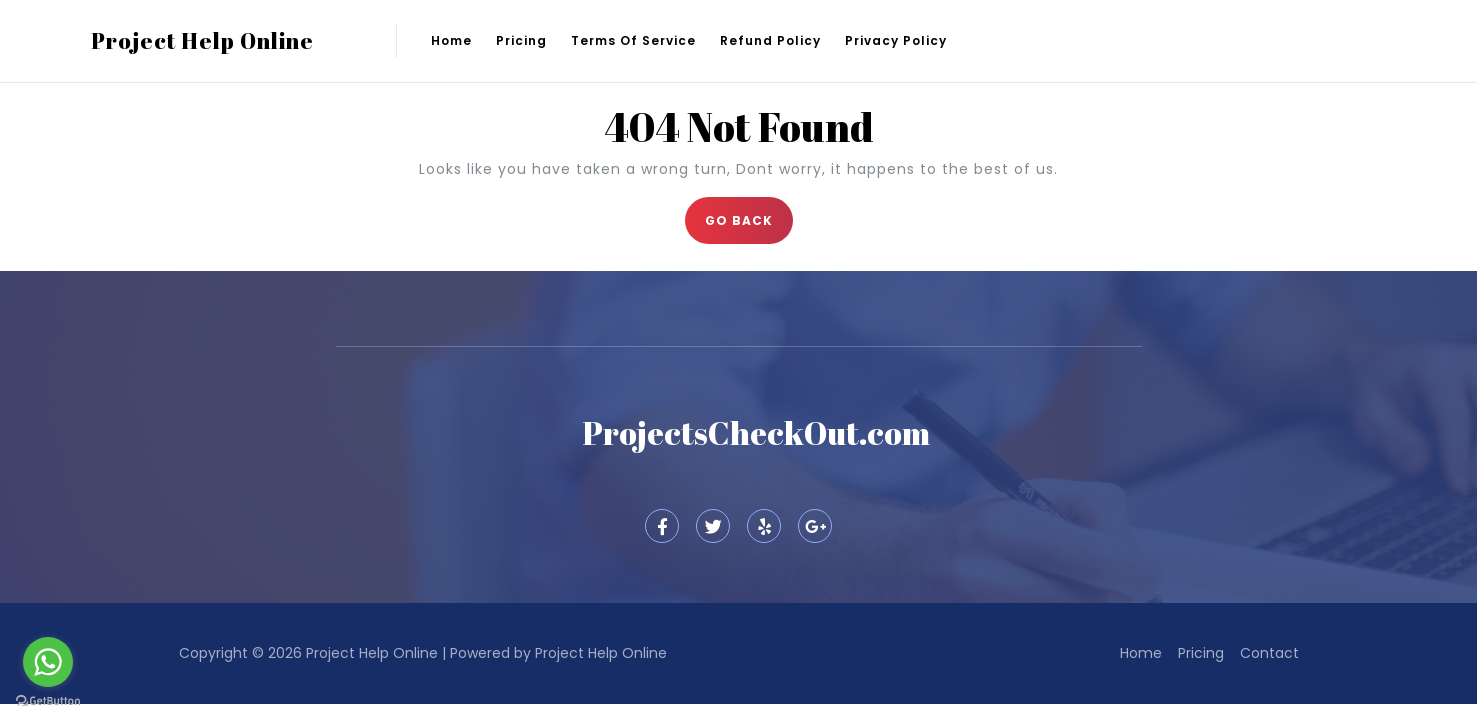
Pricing (521, 40)
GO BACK (749, 213)
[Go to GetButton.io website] (48, 700)
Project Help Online (202, 40)
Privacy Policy (896, 40)
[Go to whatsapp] (48, 662)
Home (451, 40)
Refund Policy (770, 40)
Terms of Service (633, 40)
